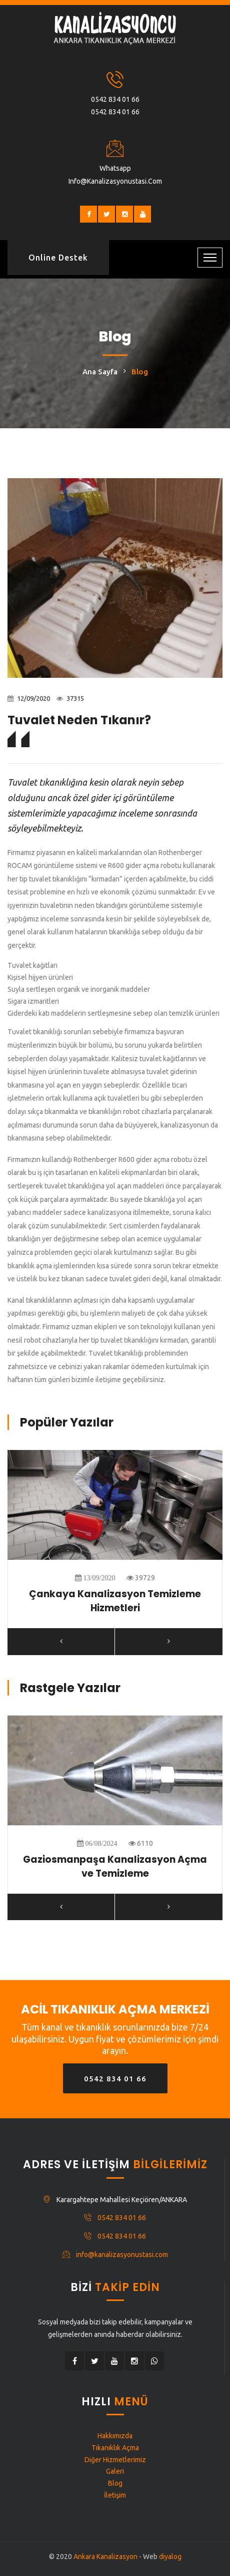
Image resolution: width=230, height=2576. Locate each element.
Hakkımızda (115, 2436)
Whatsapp (115, 168)
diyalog (170, 2557)
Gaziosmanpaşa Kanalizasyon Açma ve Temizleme (115, 1867)
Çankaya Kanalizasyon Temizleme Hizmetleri (115, 1601)
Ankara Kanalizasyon (106, 2557)
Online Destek (58, 257)
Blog (115, 2483)
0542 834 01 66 (115, 99)
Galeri (115, 2471)
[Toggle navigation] (210, 258)
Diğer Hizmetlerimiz (115, 2460)
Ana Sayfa (100, 371)
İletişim (115, 2495)
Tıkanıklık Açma (115, 2448)
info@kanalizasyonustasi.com (115, 181)
